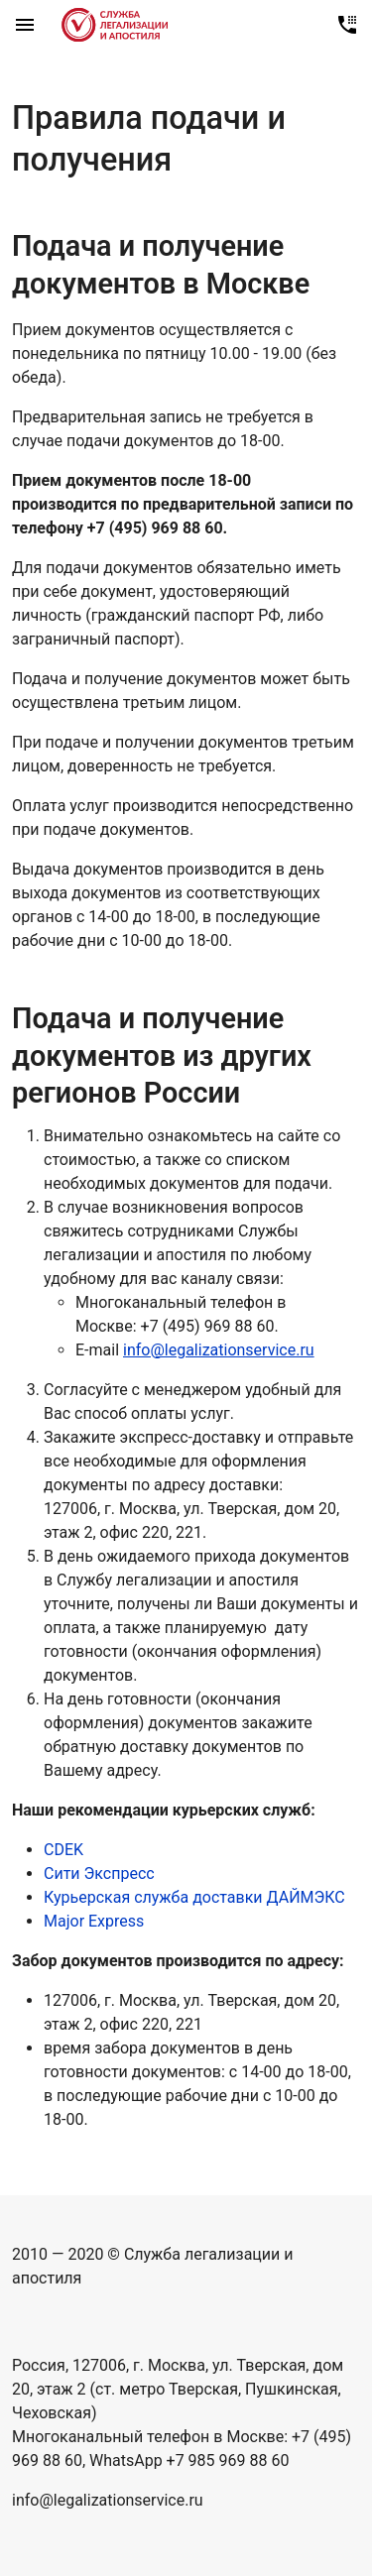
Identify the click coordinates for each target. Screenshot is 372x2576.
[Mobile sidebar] (25, 25)
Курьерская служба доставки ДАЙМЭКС (194, 1897)
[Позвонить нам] (347, 25)
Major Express (94, 1921)
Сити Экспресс (99, 1873)
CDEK (63, 1849)
